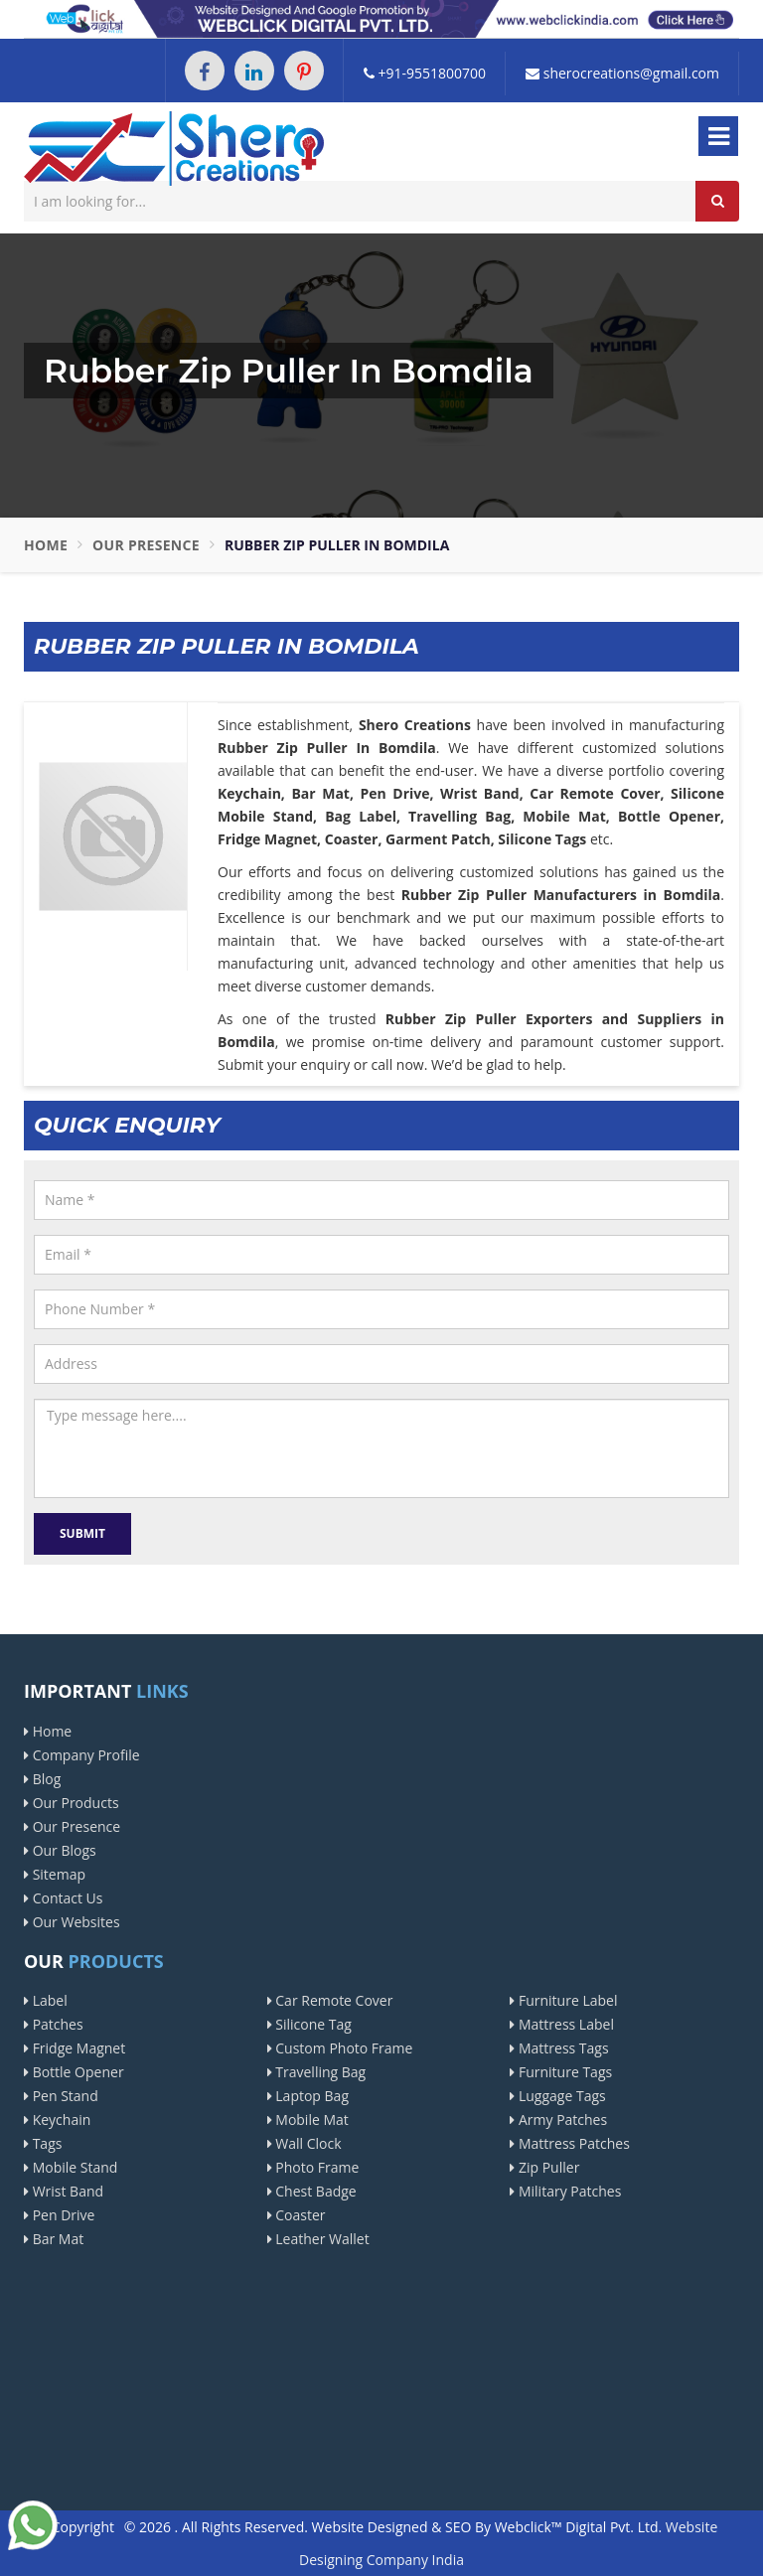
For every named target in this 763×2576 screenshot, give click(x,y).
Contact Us (63, 1898)
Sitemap (54, 1874)
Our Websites (72, 1921)
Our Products (71, 1802)
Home (46, 544)
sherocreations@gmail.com (622, 73)
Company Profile (82, 1754)
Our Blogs (60, 1850)
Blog (42, 1778)
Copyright (83, 2526)
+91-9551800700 (425, 73)
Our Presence (146, 544)
